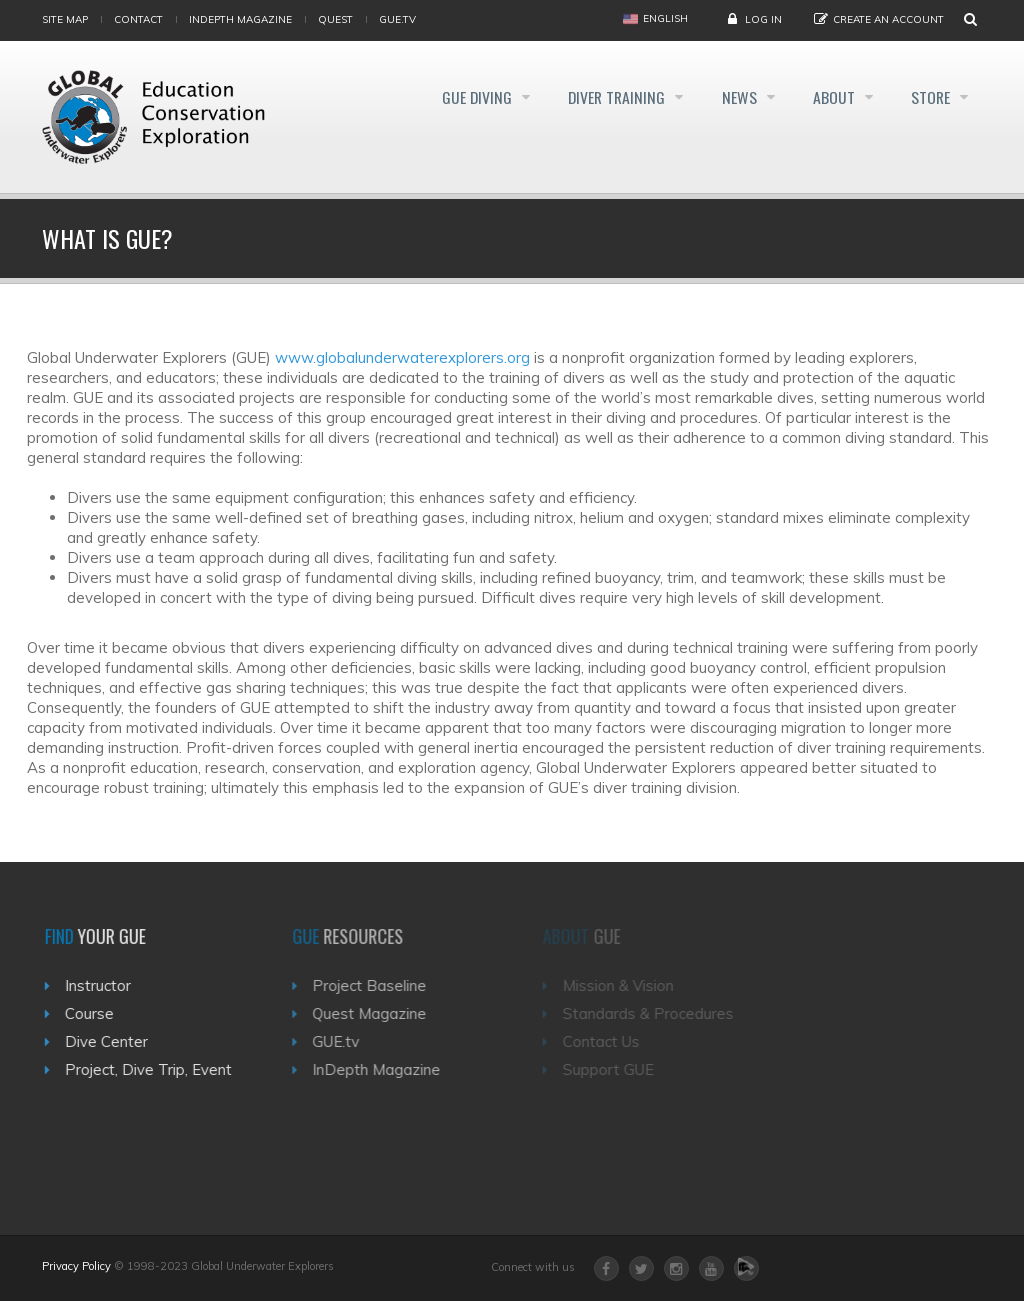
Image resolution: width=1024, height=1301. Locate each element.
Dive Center (113, 1041)
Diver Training (601, 98)
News (729, 98)
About (829, 98)
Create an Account (888, 19)
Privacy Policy (76, 1266)
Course (96, 1013)
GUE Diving (454, 98)
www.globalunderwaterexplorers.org (402, 357)
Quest (335, 19)
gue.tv (397, 19)
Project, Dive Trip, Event (155, 1069)
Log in (763, 19)
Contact (138, 19)
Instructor (105, 985)
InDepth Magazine (240, 19)
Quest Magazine (380, 1013)
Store (931, 98)
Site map (65, 19)
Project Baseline (380, 985)
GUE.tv (346, 1041)
